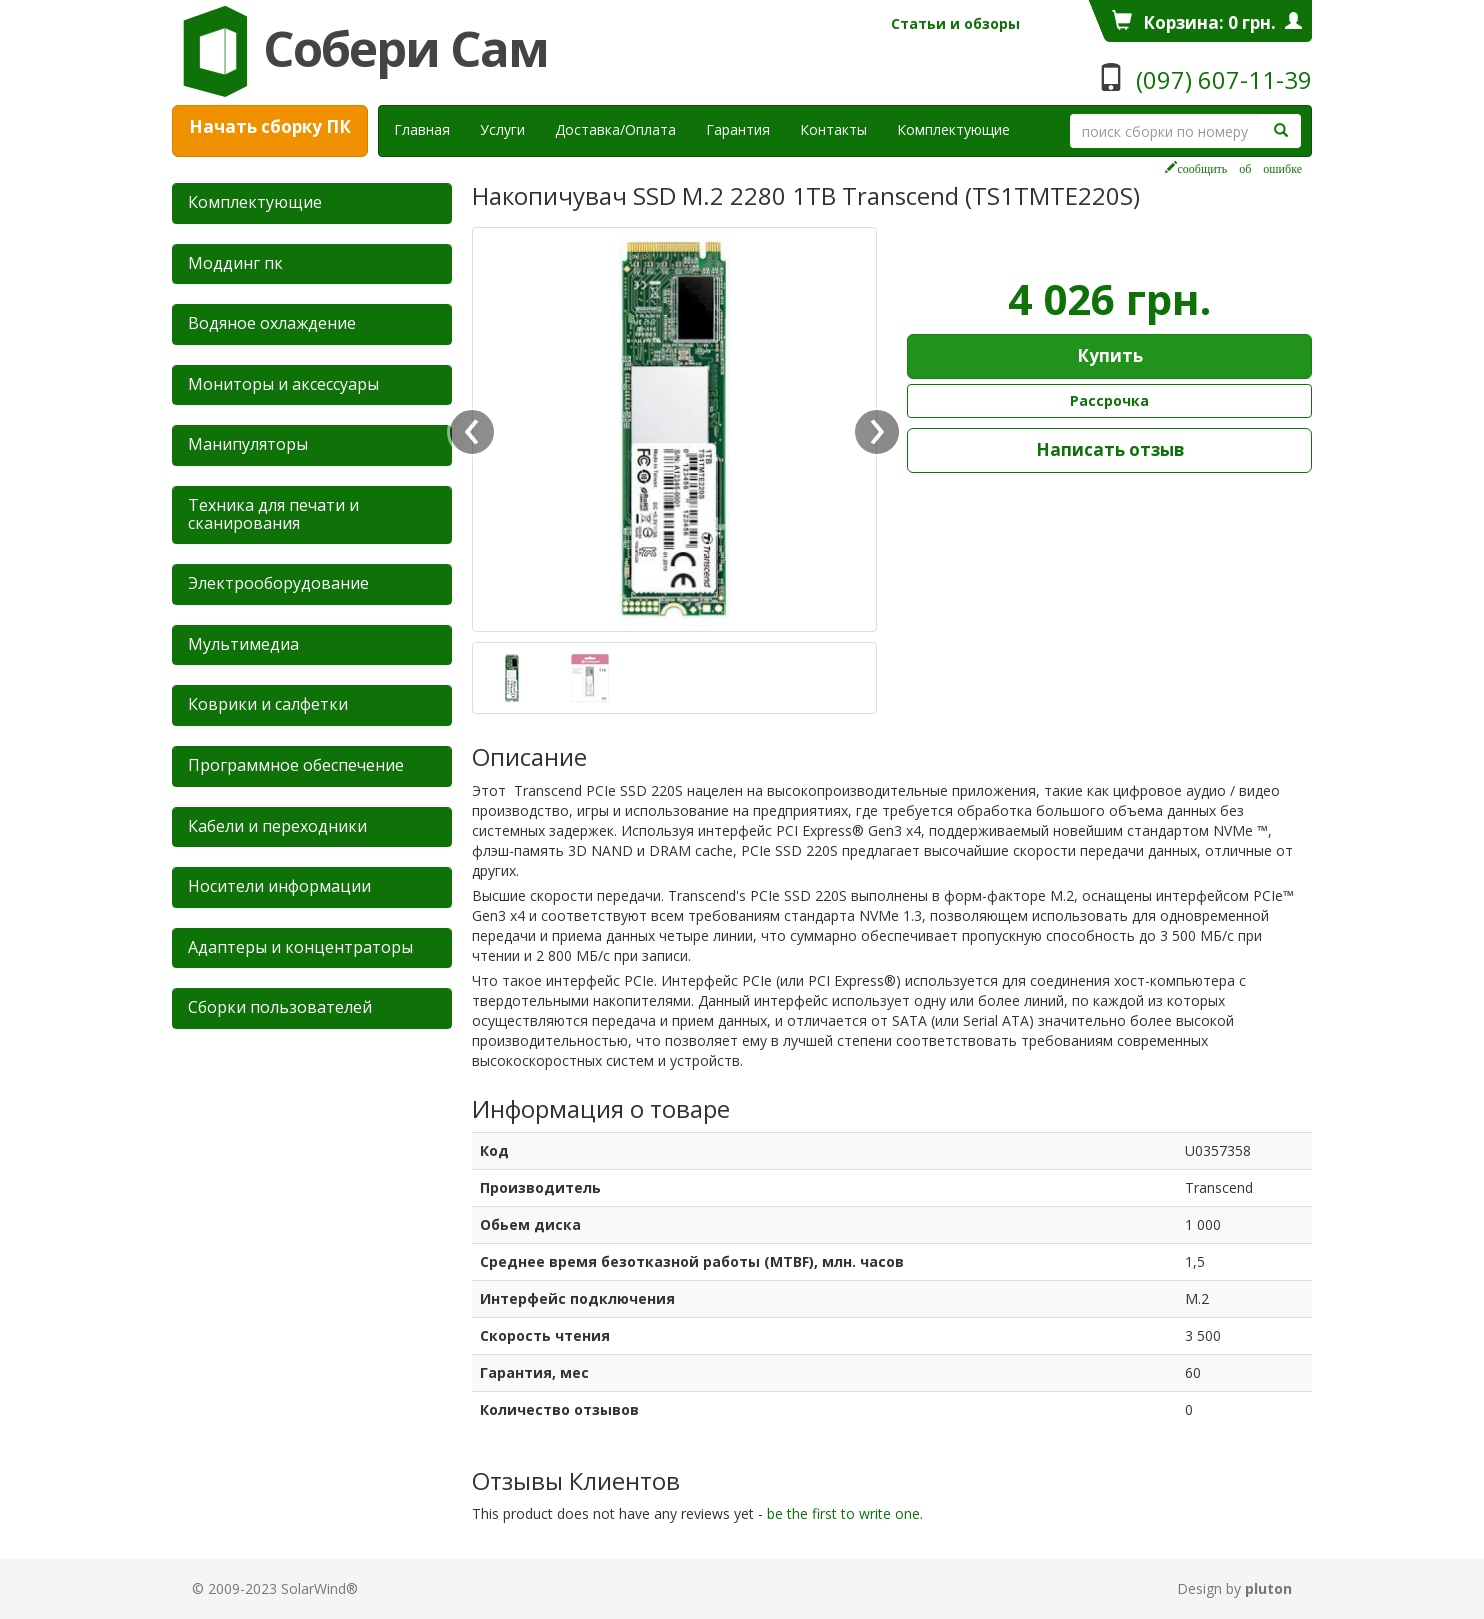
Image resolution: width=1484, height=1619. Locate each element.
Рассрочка (1109, 400)
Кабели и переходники (277, 826)
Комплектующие (953, 129)
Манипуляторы (248, 444)
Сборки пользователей (280, 1007)
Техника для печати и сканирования (273, 514)
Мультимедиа (243, 644)
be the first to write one (843, 1513)
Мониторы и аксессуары (283, 384)
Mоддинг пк (235, 263)
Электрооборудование (278, 583)
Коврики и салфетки (268, 704)
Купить (1110, 355)
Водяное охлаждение (272, 323)
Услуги (510, 129)
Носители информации (279, 886)
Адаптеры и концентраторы (300, 947)
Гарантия (738, 129)
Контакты (833, 129)
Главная (422, 129)
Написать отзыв (1110, 449)
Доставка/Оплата (615, 129)
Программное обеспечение (296, 765)
